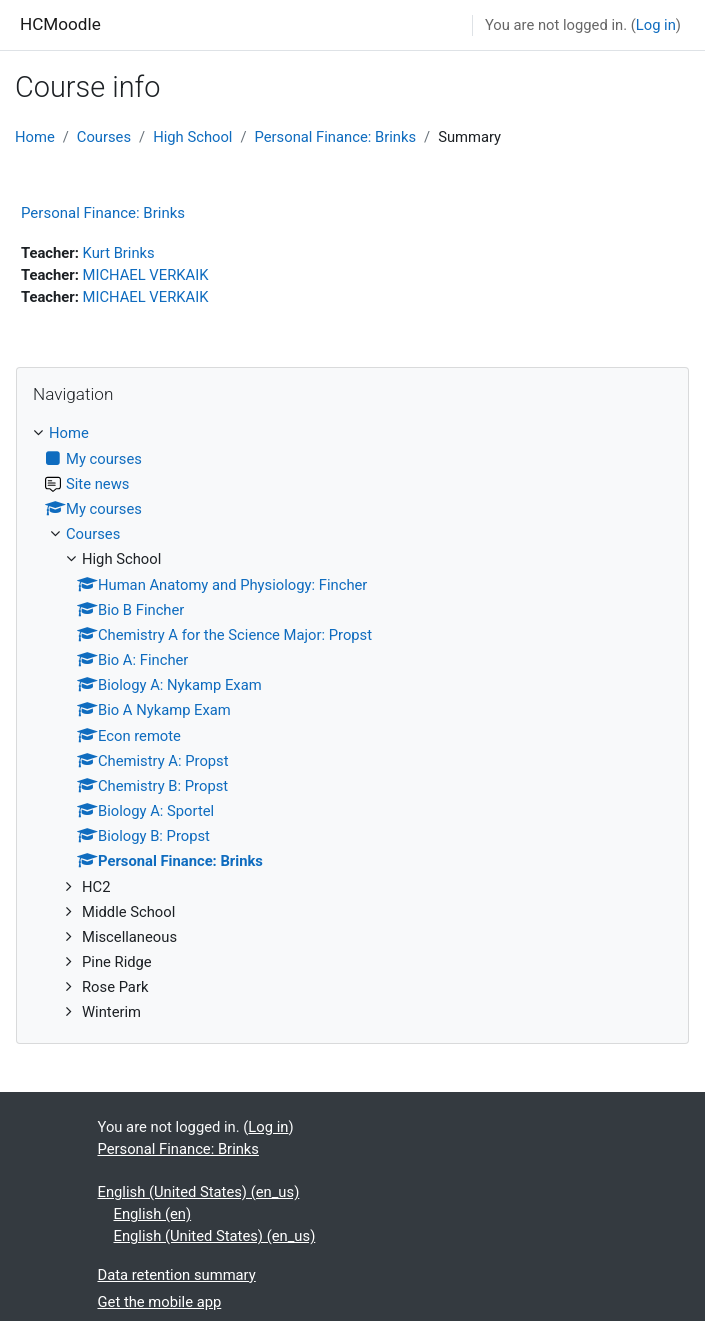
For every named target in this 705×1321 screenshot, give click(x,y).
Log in (656, 25)
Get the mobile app (160, 1302)
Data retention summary (177, 1275)
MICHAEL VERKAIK (146, 275)
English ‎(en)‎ (153, 1214)
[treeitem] (352, 722)
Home (35, 137)
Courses (104, 137)
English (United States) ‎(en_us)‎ (199, 1192)
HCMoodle (60, 24)
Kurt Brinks (119, 253)
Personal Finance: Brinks (335, 137)
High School (192, 137)
